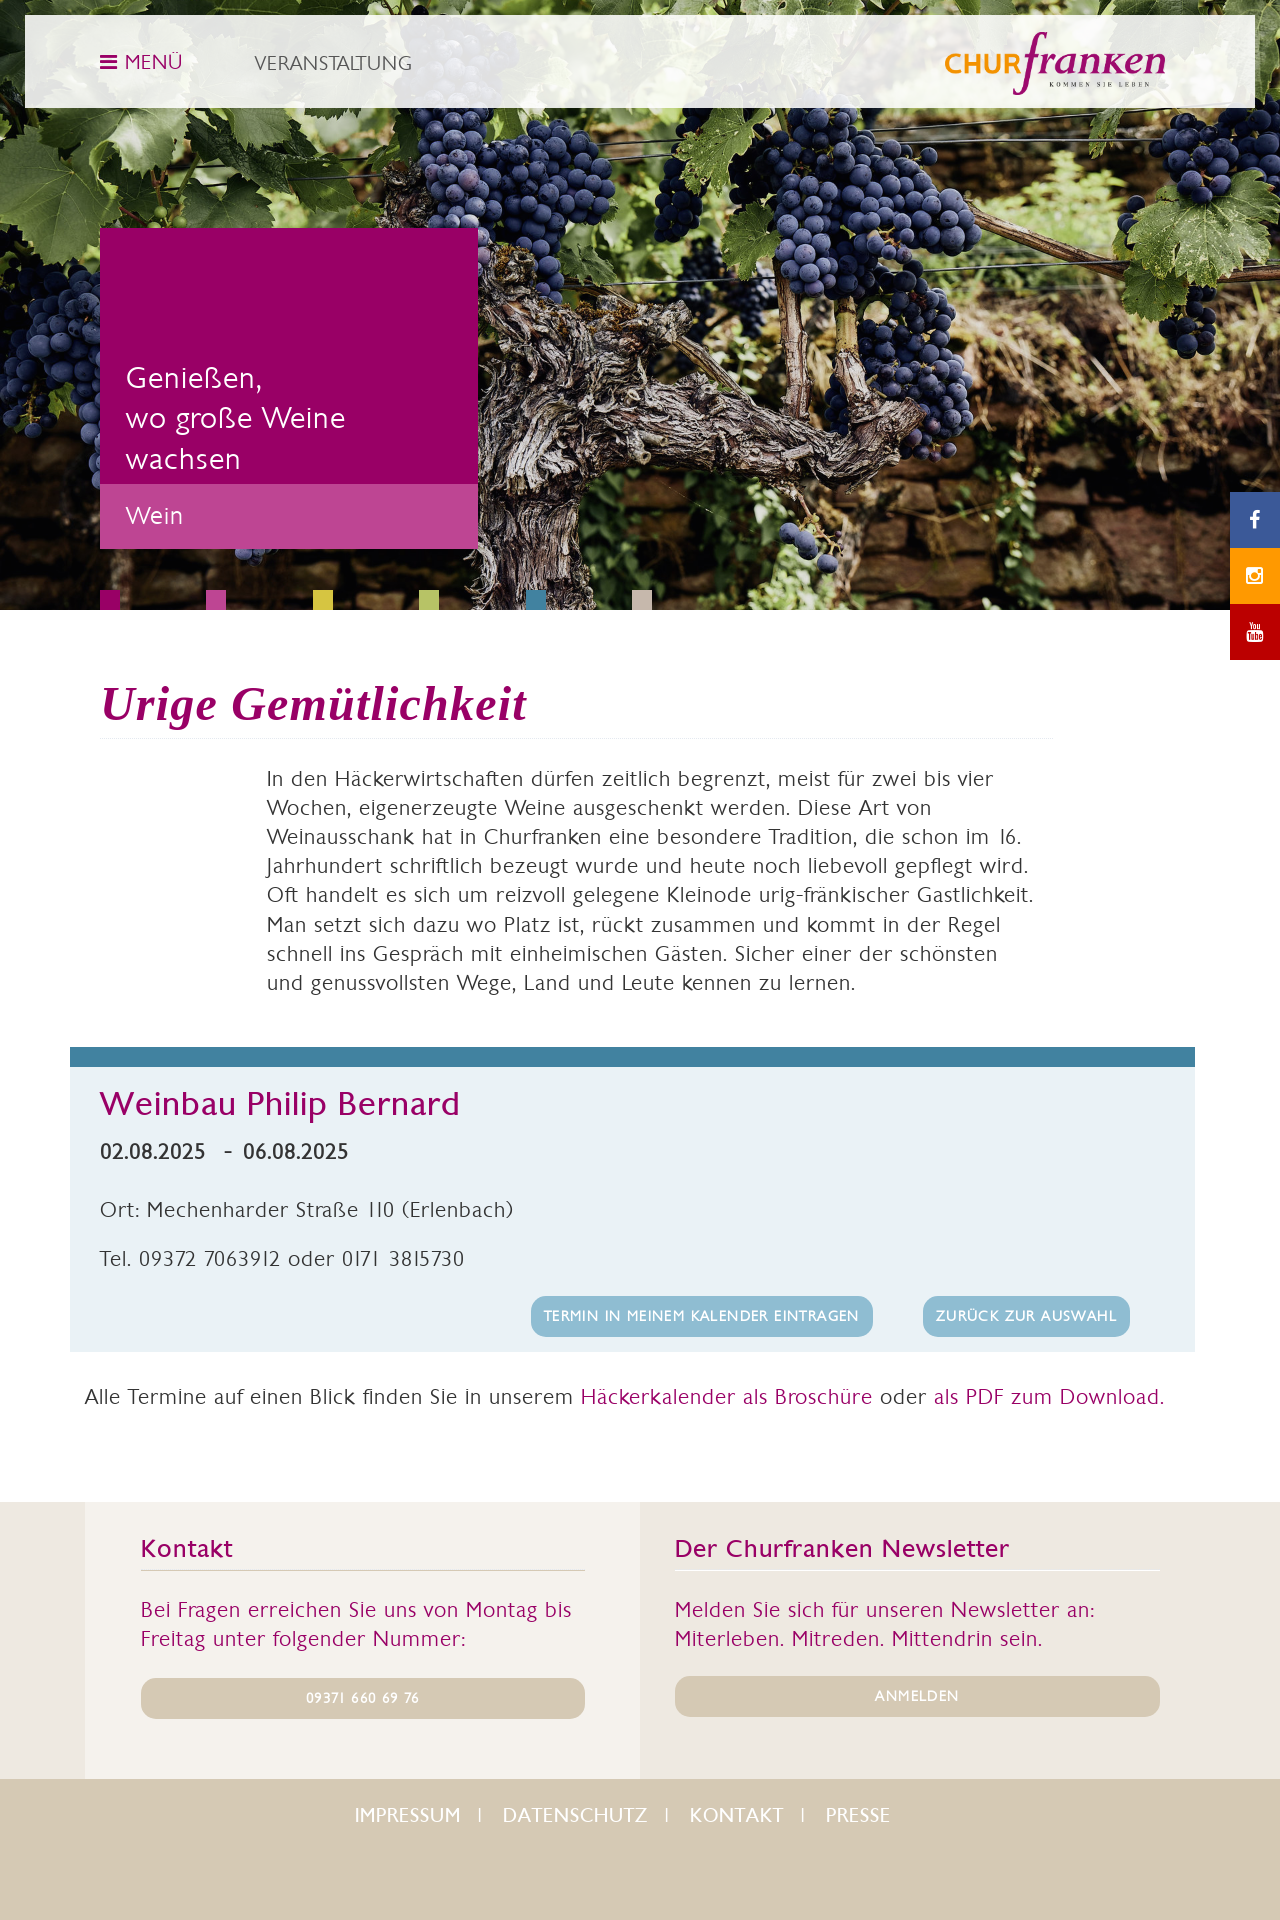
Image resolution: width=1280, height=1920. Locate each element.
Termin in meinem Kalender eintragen (702, 1316)
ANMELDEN (917, 1696)
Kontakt (737, 1815)
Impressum (408, 1815)
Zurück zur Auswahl (1026, 1316)
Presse (858, 1815)
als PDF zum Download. (1049, 1396)
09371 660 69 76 (362, 1698)
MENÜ (141, 62)
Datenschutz (575, 1815)
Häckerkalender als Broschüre (727, 1396)
